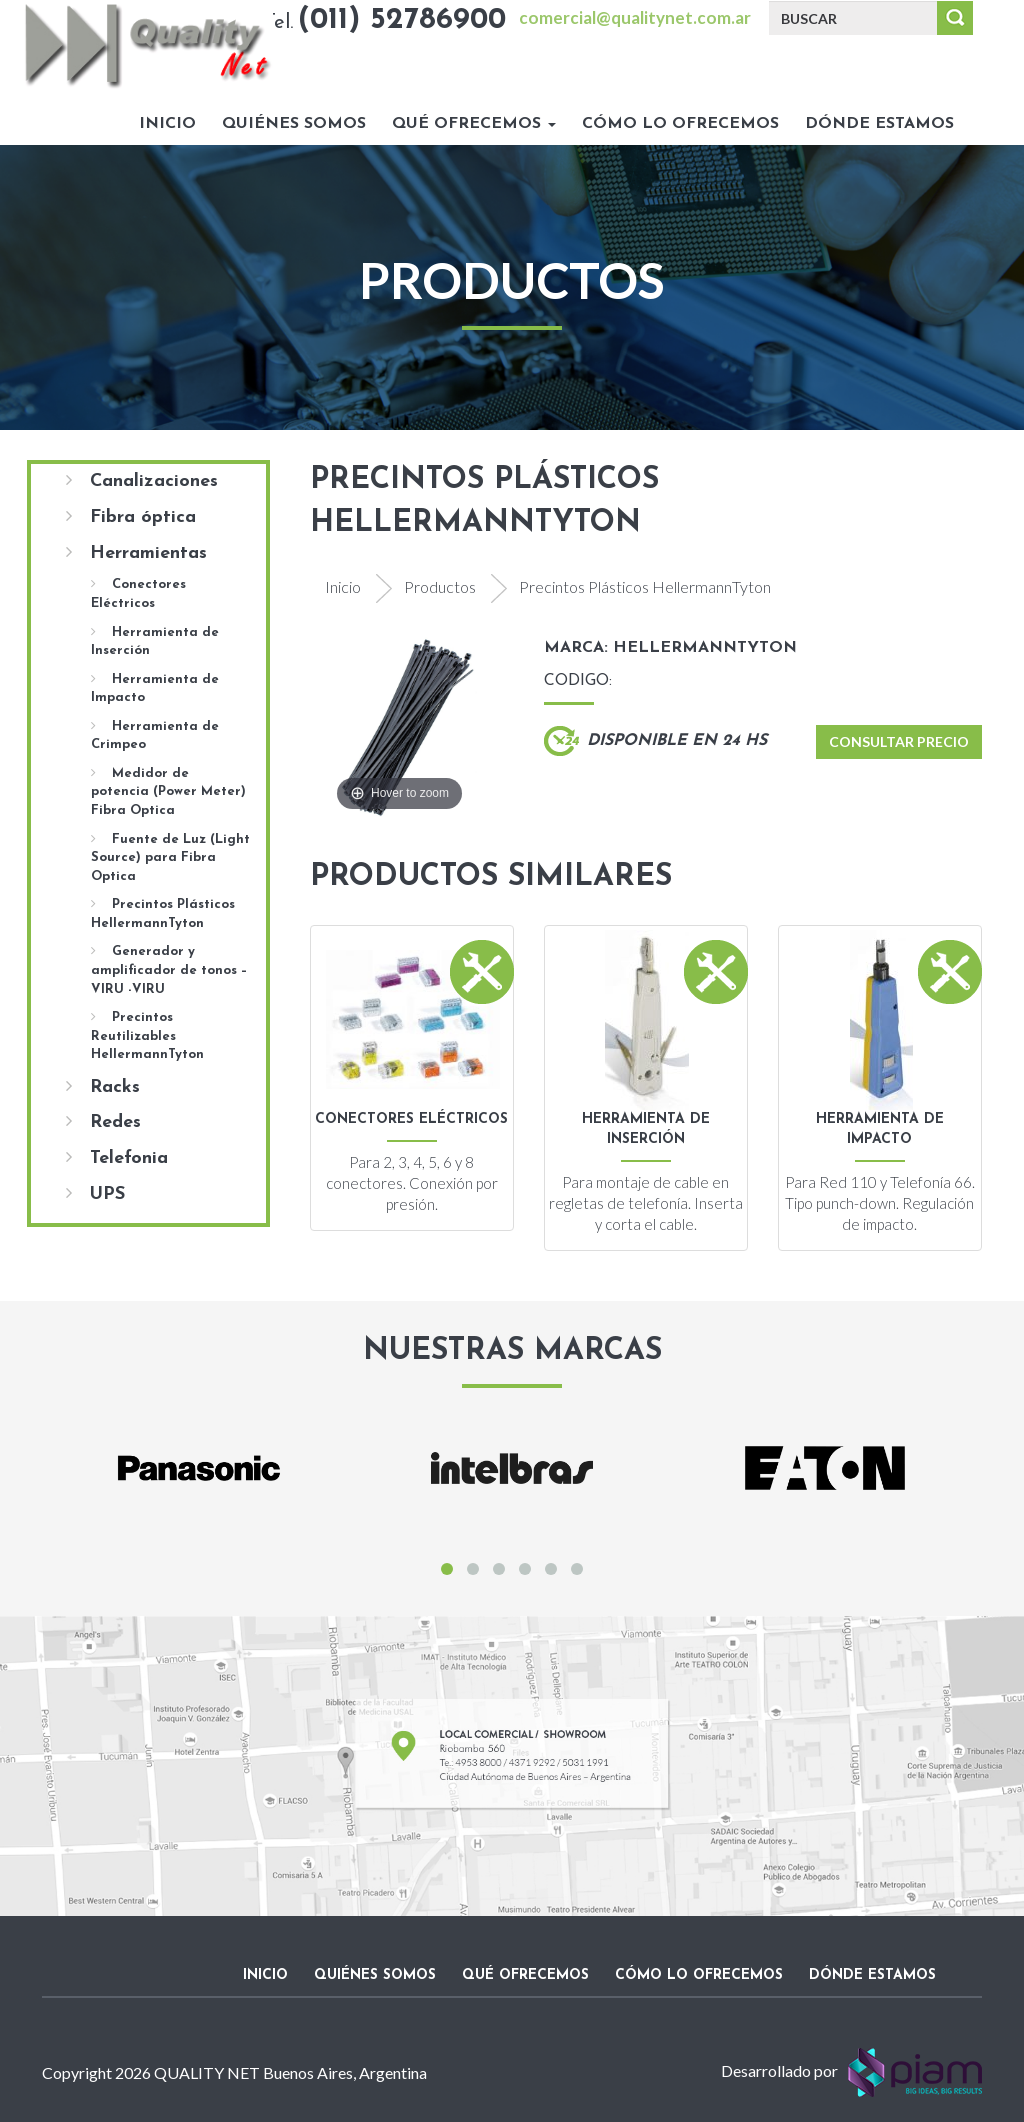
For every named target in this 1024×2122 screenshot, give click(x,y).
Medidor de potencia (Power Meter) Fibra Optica (168, 791)
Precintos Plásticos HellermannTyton (163, 913)
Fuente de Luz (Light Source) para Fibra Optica (170, 857)
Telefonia (117, 1158)
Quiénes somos (294, 124)
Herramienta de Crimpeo (155, 735)
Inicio (167, 124)
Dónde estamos (879, 124)
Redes (103, 1122)
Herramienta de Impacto (155, 688)
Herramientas (136, 553)
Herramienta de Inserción (155, 641)
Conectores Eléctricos (138, 593)
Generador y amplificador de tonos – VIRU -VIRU (169, 969)
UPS (95, 1194)
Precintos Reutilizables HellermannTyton (147, 1035)
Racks (103, 1087)
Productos (440, 586)
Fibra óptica (131, 517)
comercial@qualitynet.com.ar (635, 17)
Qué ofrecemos (474, 124)
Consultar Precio (899, 741)
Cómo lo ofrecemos (680, 124)
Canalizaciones (142, 481)
